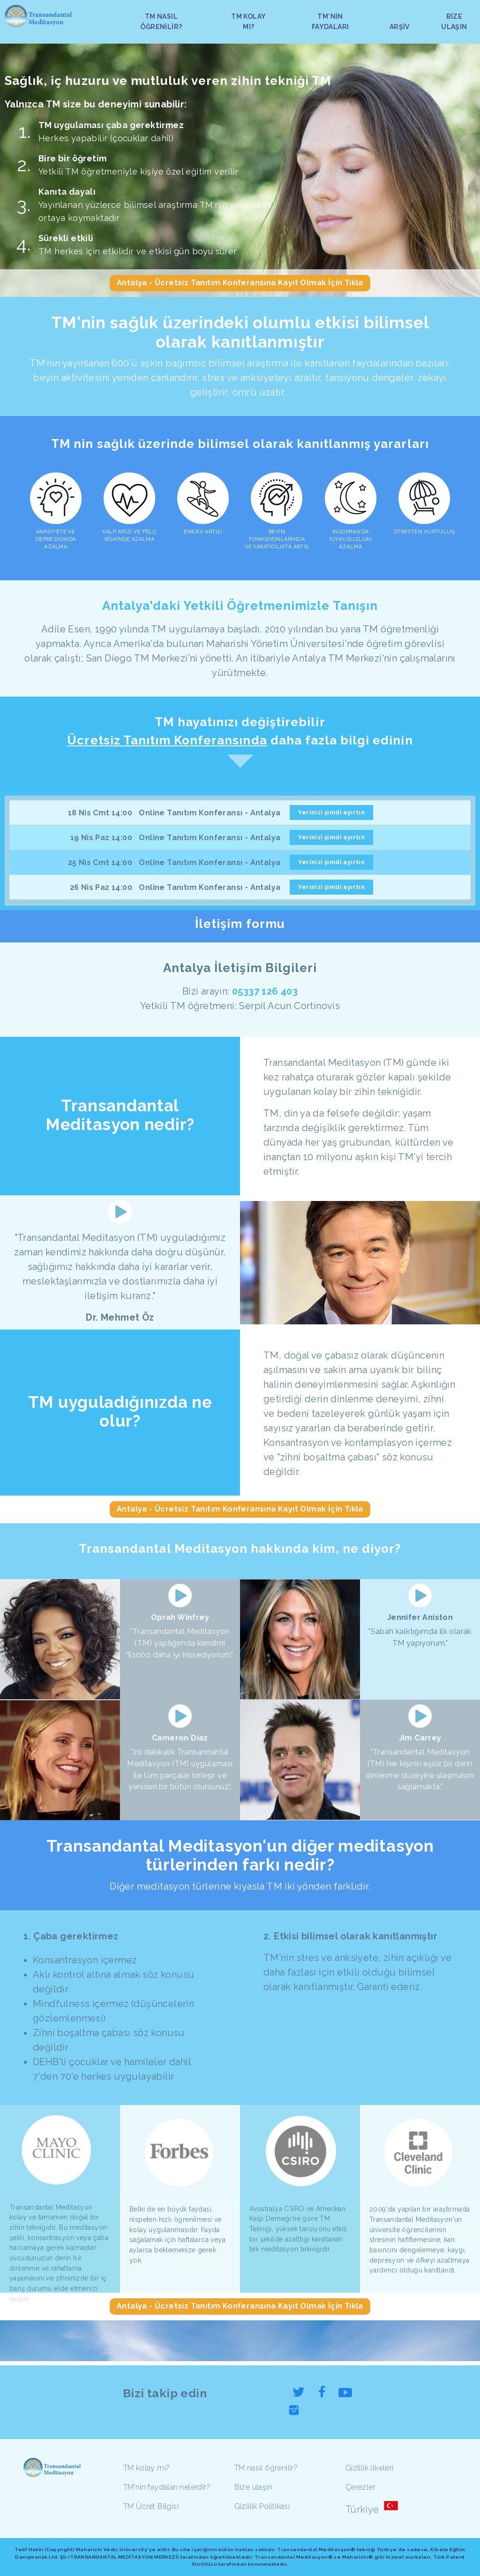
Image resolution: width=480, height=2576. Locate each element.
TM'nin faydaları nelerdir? (166, 2487)
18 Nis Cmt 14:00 (100, 812)
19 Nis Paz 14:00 (101, 837)
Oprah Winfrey (180, 1617)
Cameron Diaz (180, 1737)
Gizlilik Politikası (262, 2506)
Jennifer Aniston (420, 1617)
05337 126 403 (265, 991)
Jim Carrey (420, 1737)
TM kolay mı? (146, 2467)
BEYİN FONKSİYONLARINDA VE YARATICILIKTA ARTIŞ (277, 539)
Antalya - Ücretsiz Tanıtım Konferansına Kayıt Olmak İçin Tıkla (240, 282)
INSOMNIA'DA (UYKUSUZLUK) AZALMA (351, 539)
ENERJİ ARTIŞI (203, 532)
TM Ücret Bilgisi (151, 2506)
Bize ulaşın (253, 2487)
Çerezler (360, 2487)
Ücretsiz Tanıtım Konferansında (167, 740)
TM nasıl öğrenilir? (266, 2467)
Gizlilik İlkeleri (369, 2467)
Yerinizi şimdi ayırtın (331, 812)
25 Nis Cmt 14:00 (100, 862)
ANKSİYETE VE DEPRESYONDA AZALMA (56, 539)
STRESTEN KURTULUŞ (424, 532)
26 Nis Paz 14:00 (101, 887)
